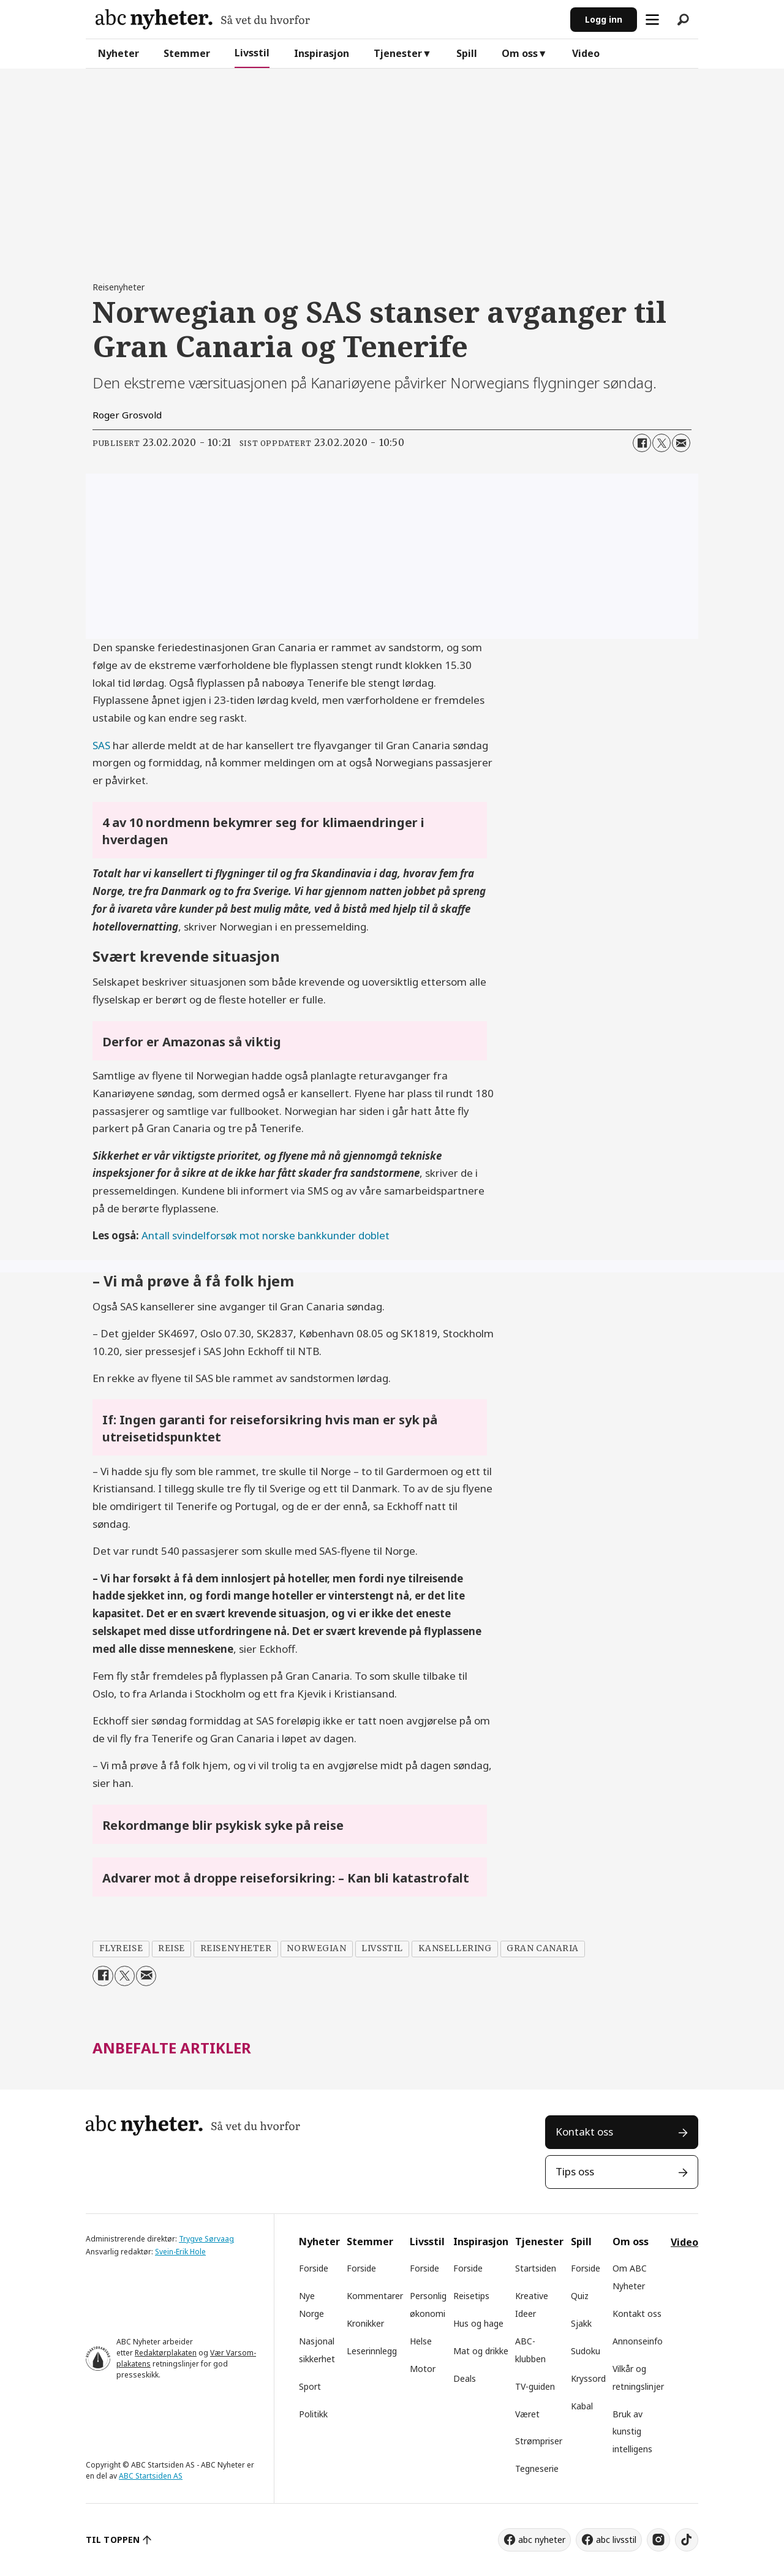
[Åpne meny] (652, 20)
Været (527, 2414)
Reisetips (471, 2296)
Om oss (520, 53)
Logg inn (603, 19)
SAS (101, 745)
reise (171, 1948)
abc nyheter (541, 2539)
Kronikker (365, 2323)
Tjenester (398, 53)
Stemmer (187, 53)
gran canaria (543, 1948)
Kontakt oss (584, 2132)
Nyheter (118, 53)
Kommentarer (375, 2296)
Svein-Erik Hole (180, 2251)
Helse (421, 2341)
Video (586, 53)
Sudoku (585, 2351)
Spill (466, 53)
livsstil (381, 1948)
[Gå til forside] (203, 19)
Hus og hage (478, 2323)
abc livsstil (616, 2539)
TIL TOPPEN (113, 2539)
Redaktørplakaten (166, 2352)
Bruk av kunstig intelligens (632, 2431)
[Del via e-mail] (681, 443)
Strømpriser (538, 2441)
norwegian (316, 1948)
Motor (422, 2368)
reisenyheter (236, 1948)
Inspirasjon (321, 53)
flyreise (121, 1948)
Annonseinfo (637, 2341)
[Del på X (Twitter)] (661, 443)
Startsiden (535, 2268)
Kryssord (588, 2378)
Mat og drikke (480, 2351)
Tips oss (575, 2171)
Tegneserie (537, 2468)
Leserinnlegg (372, 2351)
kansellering (455, 1948)
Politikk (313, 2414)
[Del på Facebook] (642, 443)
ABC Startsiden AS (151, 2476)
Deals (464, 2378)
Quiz (580, 2296)
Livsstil (252, 52)
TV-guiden (535, 2386)
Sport (310, 2386)
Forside (313, 2268)
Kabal (582, 2406)
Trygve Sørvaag (206, 2239)
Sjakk (581, 2323)
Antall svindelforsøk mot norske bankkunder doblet (265, 1235)
